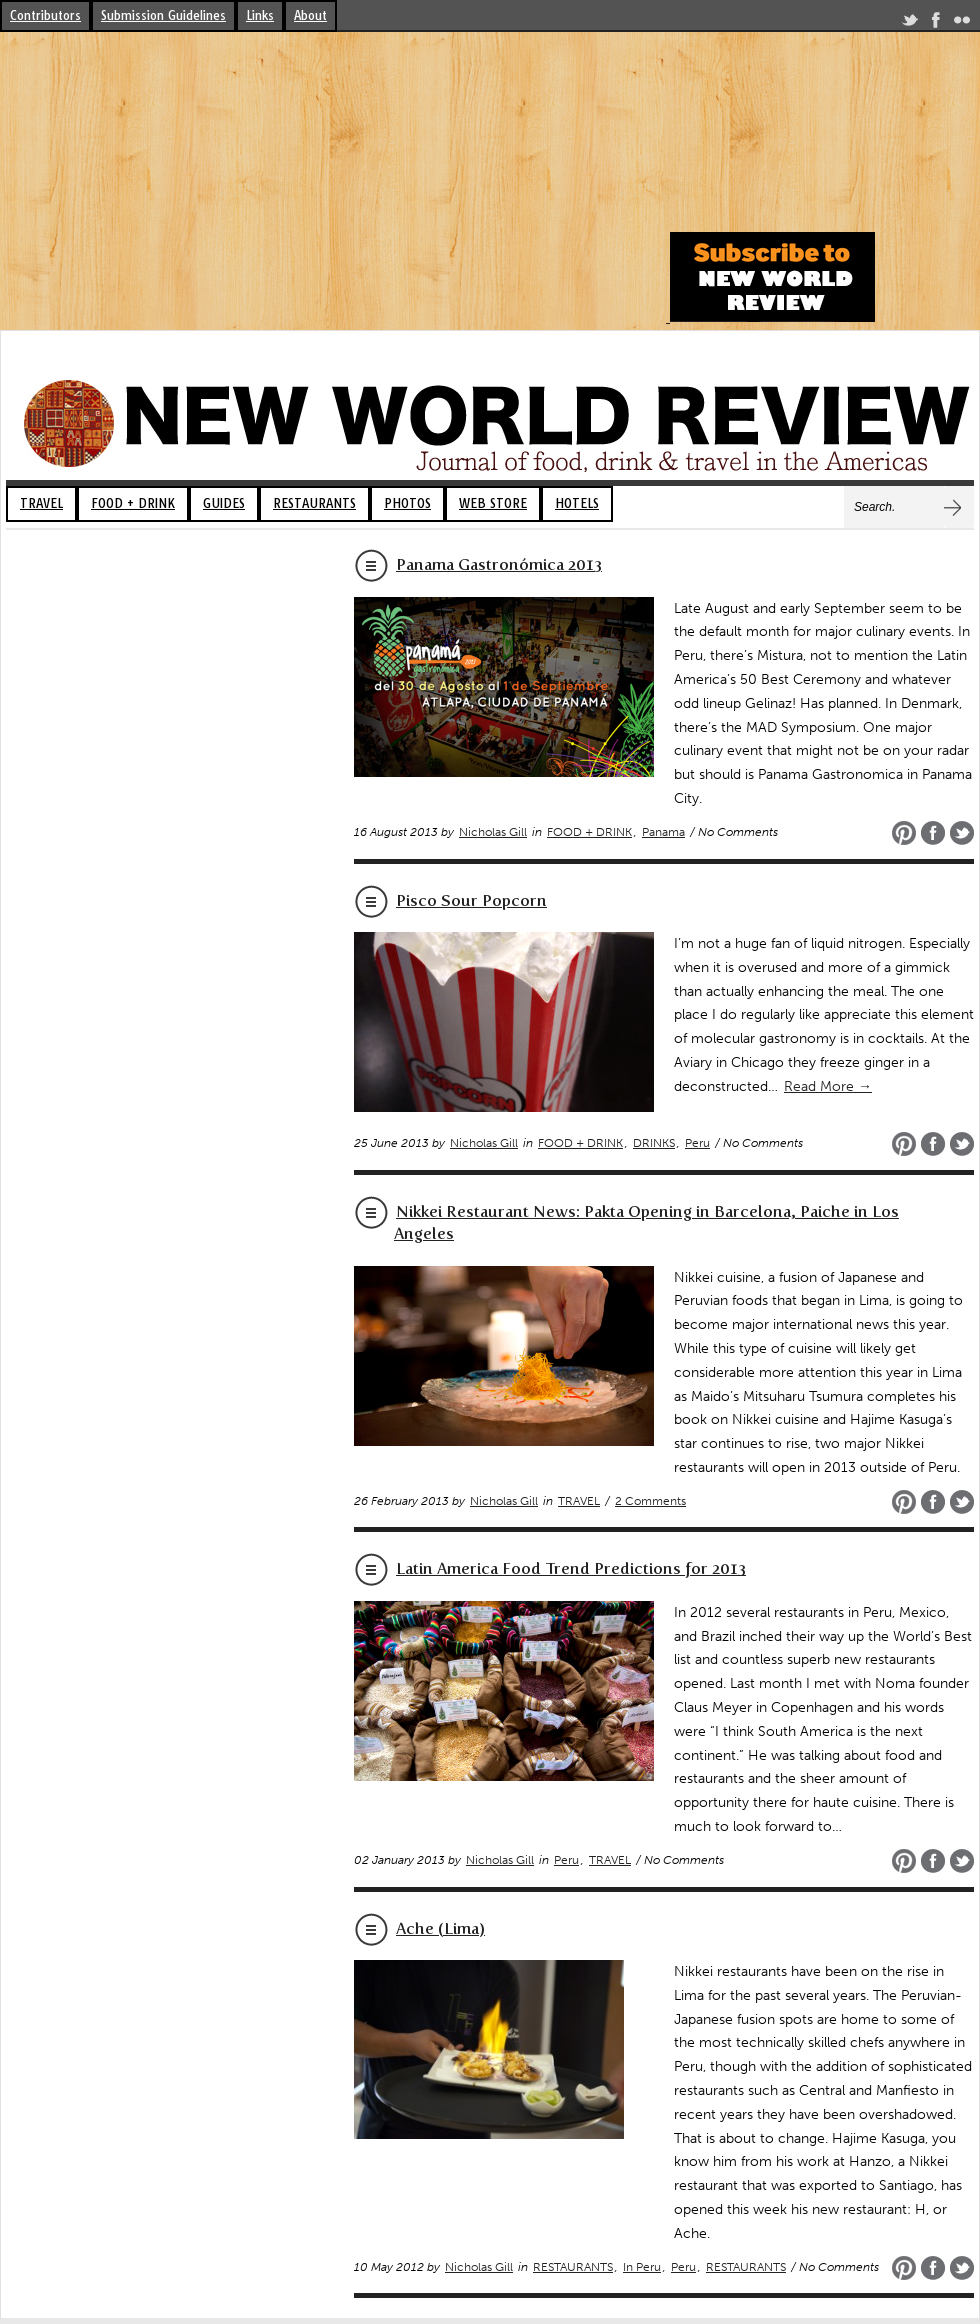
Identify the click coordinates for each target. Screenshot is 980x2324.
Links (260, 15)
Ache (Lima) (440, 1928)
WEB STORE (493, 503)
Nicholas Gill (493, 832)
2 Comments (650, 1501)
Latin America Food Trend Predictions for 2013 (571, 1568)
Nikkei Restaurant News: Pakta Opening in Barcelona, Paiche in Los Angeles (646, 1222)
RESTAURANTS (314, 503)
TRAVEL (41, 503)
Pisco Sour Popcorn (471, 900)
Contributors (45, 15)
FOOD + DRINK (133, 503)
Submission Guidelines (163, 15)
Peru (697, 1143)
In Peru (642, 2267)
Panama (663, 832)
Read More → (828, 1086)
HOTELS (577, 503)
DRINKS (654, 1143)
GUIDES (224, 503)
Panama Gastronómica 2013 (499, 564)
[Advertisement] (332, 182)
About (310, 15)
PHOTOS (407, 503)
